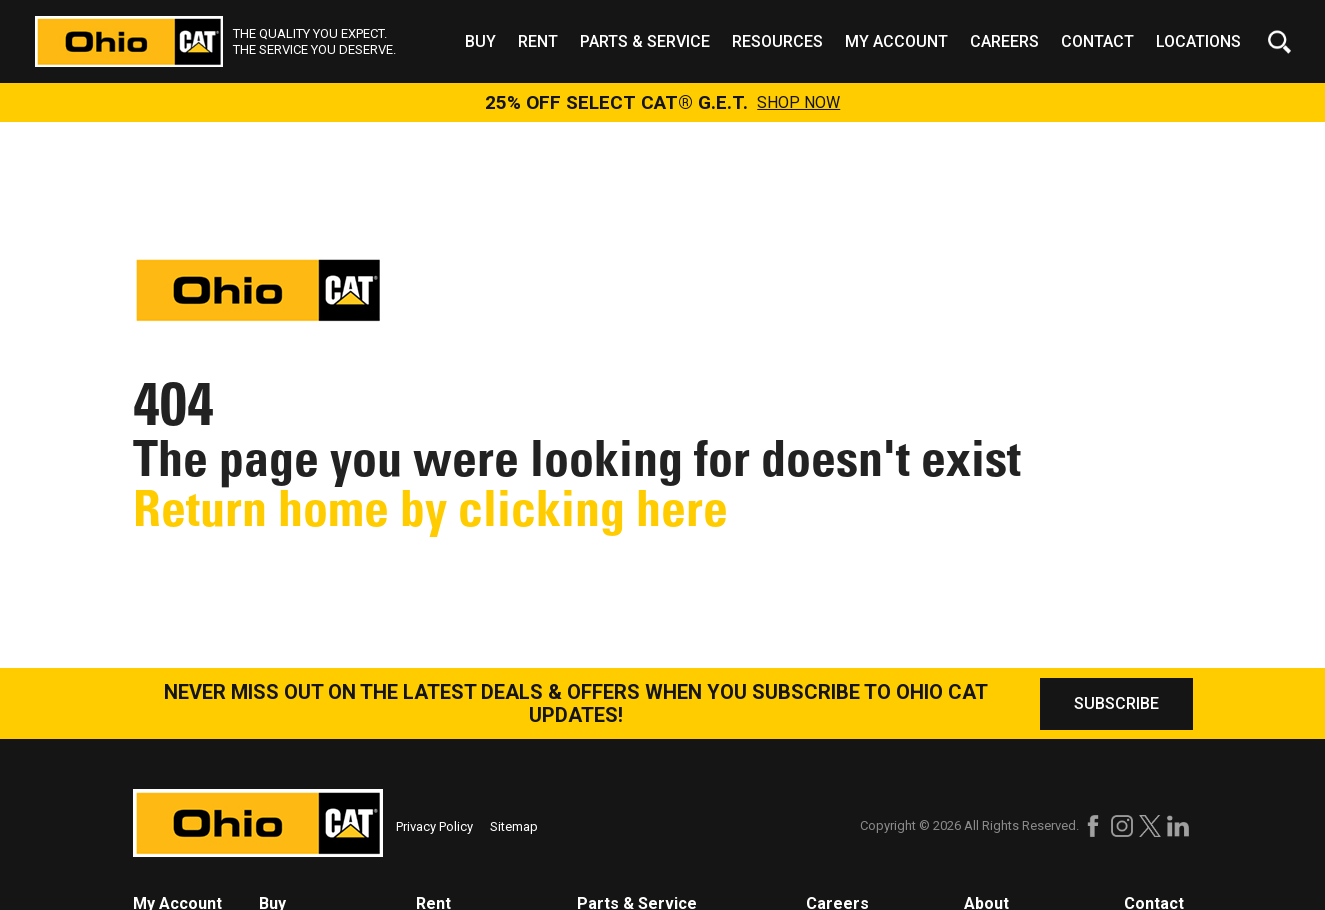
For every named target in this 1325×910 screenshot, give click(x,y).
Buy (480, 41)
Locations (1198, 41)
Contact (1097, 41)
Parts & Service (645, 41)
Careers (1004, 41)
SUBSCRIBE (1116, 703)
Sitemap (514, 826)
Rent (538, 41)
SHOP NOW (798, 103)
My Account (896, 41)
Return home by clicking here (430, 508)
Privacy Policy (434, 826)
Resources (777, 41)
